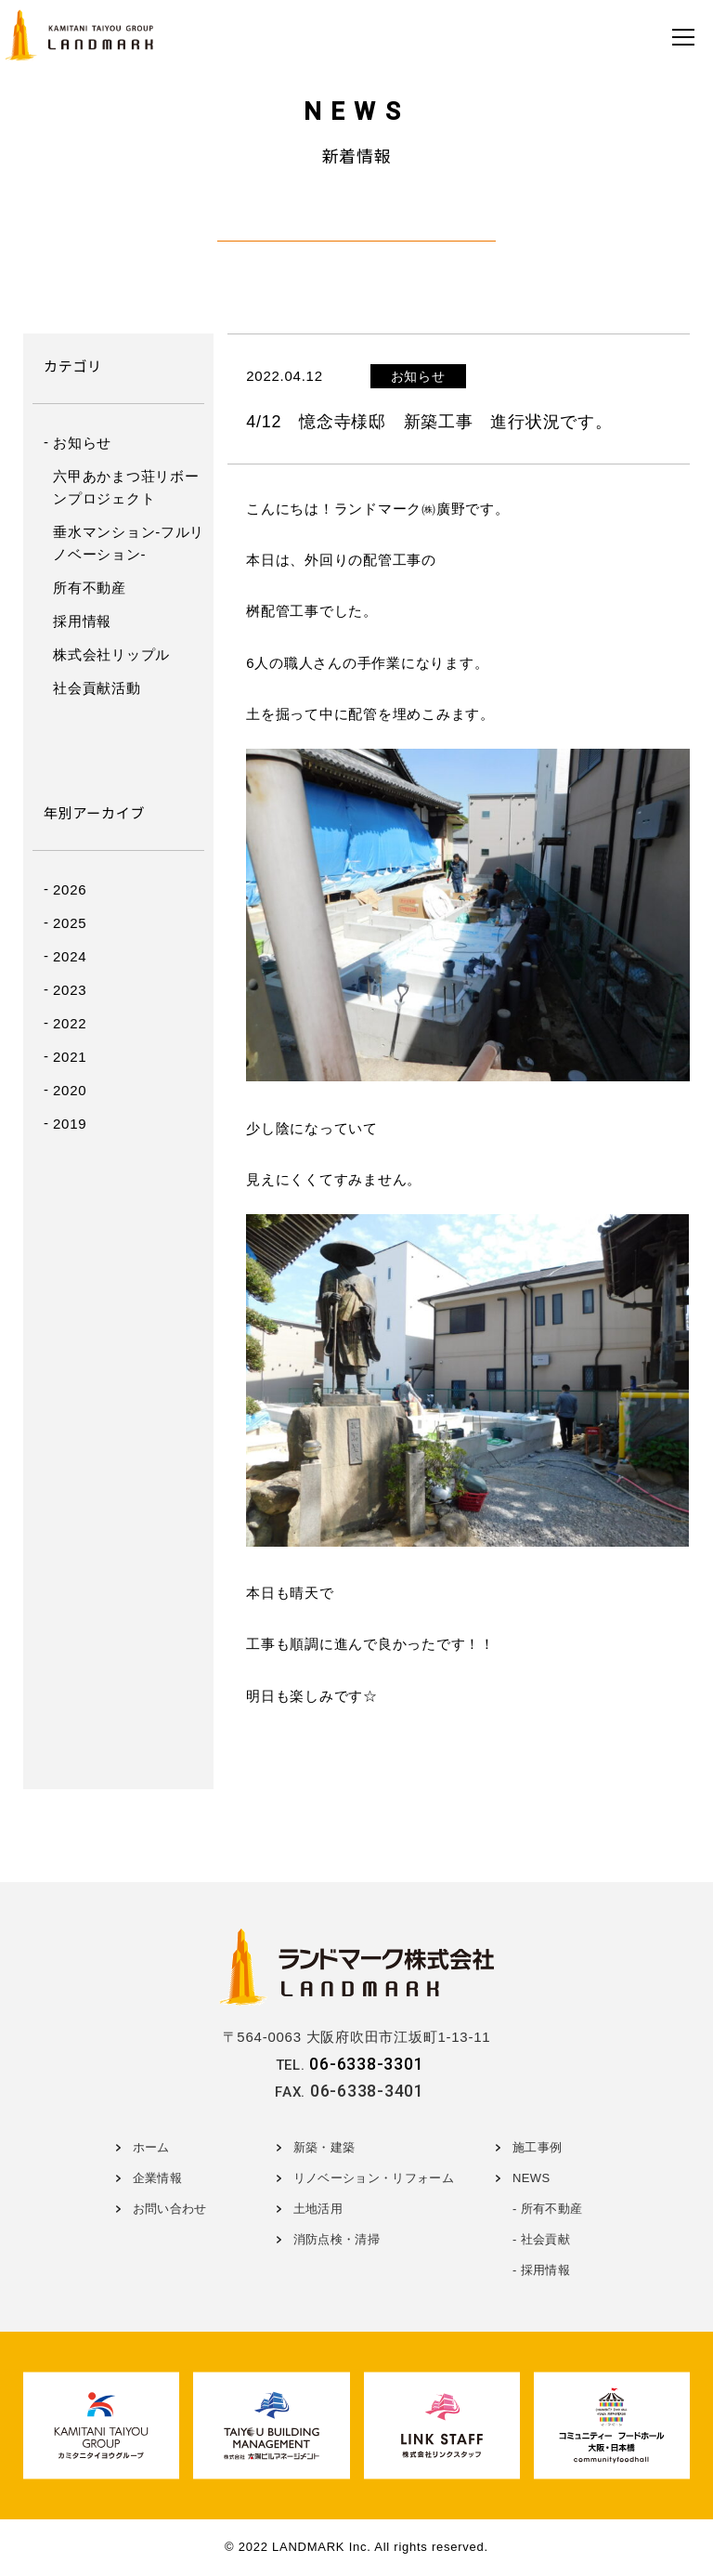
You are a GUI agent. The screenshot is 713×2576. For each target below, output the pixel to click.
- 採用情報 (541, 2270)
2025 (69, 923)
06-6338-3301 (366, 2063)
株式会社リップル (111, 654)
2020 (69, 1090)
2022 (69, 1023)
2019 (69, 1123)
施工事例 (537, 2147)
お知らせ (82, 443)
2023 (69, 990)
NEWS (531, 2178)
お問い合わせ (170, 2209)
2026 (69, 889)
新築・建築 (324, 2147)
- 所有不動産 (547, 2209)
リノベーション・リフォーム (373, 2178)
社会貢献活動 (97, 688)
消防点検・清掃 (336, 2239)
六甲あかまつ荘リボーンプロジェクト (126, 487)
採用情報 (82, 621)
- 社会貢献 (541, 2239)
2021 (69, 1057)
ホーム (151, 2147)
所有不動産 (89, 587)
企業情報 (157, 2178)
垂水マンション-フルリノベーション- (128, 543)
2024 (69, 956)
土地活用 (318, 2209)
